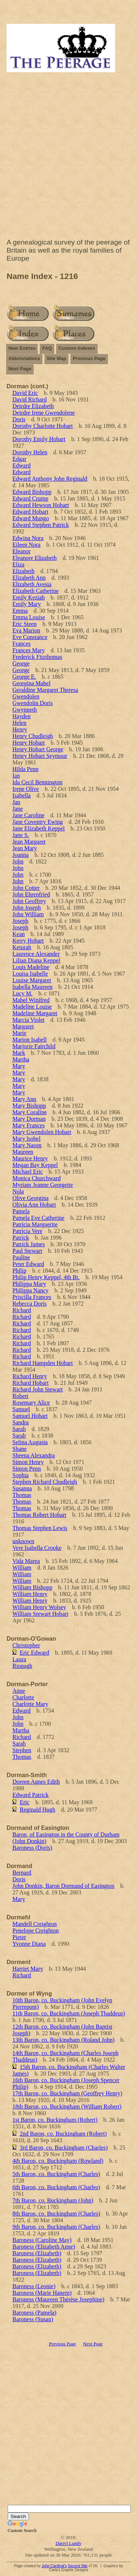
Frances (21, 644)
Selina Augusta (29, 1442)
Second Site (77, 2566)
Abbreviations (24, 358)
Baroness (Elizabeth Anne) (43, 2246)
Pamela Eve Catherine (38, 1218)
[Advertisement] (68, 157)
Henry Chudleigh (32, 736)
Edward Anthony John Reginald (49, 479)
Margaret (23, 1026)
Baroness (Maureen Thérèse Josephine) (58, 2299)
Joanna (20, 855)
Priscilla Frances (31, 1297)
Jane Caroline (28, 815)
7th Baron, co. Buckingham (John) (52, 2200)
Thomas (21, 1495)
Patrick (20, 1237)
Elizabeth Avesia (32, 584)
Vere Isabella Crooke (36, 1548)
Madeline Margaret (34, 1013)
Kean (18, 934)
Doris (19, 419)
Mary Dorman (29, 1119)
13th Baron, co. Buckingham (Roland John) (63, 2040)
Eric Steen (24, 624)
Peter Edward (28, 1264)
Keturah (21, 947)
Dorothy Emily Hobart (38, 439)
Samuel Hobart (29, 1416)
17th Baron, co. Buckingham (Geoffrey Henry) (67, 2093)
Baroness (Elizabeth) (36, 2253)
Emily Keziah (28, 597)
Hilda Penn (25, 769)
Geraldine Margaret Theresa (45, 690)
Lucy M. (22, 993)
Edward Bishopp (32, 492)
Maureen (22, 1152)
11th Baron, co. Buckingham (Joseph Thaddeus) (68, 2013)
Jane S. (20, 835)
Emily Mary (26, 604)
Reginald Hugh (37, 1809)
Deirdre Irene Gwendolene (43, 413)
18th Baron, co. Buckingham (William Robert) (66, 2106)
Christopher (26, 1645)
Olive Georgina (30, 1198)
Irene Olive (25, 789)
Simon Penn (26, 1468)
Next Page (19, 368)
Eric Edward (34, 1653)
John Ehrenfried (31, 894)
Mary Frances (28, 1125)
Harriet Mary (27, 1969)
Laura (19, 1659)
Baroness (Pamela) (34, 2312)
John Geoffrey (29, 901)
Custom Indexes (76, 348)
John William (28, 914)
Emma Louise (28, 617)
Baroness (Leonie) (34, 2286)
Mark (18, 1053)
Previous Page (89, 358)
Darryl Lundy (68, 2543)
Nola (18, 1191)
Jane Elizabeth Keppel (38, 828)
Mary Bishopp (29, 1105)
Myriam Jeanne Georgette (42, 1185)
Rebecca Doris (29, 1303)
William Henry (29, 1594)
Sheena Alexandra (33, 1455)
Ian (16, 776)
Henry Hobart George (37, 749)
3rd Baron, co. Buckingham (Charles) (64, 2147)
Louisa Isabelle (30, 973)
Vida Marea (26, 1561)
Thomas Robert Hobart (39, 1515)
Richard (21, 1310)
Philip (19, 1270)
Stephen (21, 1750)
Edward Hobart (30, 512)
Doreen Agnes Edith (36, 1782)
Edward (21, 465)
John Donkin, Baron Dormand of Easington (63, 1886)
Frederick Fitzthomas (37, 657)
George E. (24, 677)
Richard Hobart (30, 1383)
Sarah (19, 1429)
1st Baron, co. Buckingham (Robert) (55, 2120)
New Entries (21, 348)
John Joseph (26, 907)
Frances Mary (28, 650)
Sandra (20, 1422)
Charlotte (23, 1697)
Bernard (21, 1872)
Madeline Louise (32, 1006)
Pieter (19, 1937)
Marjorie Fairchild (34, 1046)
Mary (18, 1066)
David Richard (29, 399)
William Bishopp (32, 1587)
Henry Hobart (28, 743)
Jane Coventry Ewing (37, 822)
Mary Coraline (29, 1112)
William (21, 1567)
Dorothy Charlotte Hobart (42, 426)
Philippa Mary (29, 1284)
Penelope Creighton (35, 1930)
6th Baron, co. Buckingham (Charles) (56, 2187)
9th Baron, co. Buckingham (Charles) (56, 2227)
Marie (19, 1033)
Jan (16, 802)
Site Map (56, 358)
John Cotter (25, 888)
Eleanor (21, 551)
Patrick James (28, 1244)
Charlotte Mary (30, 1704)
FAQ (47, 348)
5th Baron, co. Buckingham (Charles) (56, 2174)
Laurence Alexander (36, 954)
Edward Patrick (30, 1795)
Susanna (22, 1488)
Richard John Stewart (37, 1389)
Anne (18, 1691)
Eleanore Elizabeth (34, 558)
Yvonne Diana (29, 1944)
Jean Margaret (29, 842)
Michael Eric (27, 1171)
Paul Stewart (27, 1251)
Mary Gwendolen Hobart (41, 1132)
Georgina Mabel (31, 683)
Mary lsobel (26, 1138)
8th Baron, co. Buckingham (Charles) (56, 2213)
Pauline (21, 1257)
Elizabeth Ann (29, 578)
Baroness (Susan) (32, 2319)
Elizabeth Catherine (35, 591)
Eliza (18, 564)
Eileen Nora (26, 545)
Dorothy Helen (29, 452)
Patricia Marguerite (35, 1224)
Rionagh (22, 1666)
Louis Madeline (30, 967)
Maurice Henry (30, 1158)
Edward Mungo (30, 518)
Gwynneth (24, 710)
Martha (20, 1059)
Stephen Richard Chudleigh (44, 1482)
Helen (19, 723)
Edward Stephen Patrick (40, 525)
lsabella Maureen (32, 987)
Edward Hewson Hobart (40, 505)
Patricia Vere (27, 1231)
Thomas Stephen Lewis (39, 1528)
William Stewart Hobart (40, 1614)
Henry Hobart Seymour (39, 756)
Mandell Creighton (34, 1924)
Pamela (21, 1211)
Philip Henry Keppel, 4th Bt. (46, 1277)
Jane (17, 809)
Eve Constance (29, 637)
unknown (23, 1541)
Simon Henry (28, 1462)
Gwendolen (25, 696)
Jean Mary (24, 848)
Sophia (20, 1475)
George (21, 663)
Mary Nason (27, 1145)
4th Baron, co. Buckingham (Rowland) (57, 2161)
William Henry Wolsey (39, 1607)
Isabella (21, 795)
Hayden (21, 716)
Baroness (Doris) (32, 1848)
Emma (20, 611)
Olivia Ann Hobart (34, 1204)
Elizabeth (23, 571)
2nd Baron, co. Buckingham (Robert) (63, 2134)
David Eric (25, 393)
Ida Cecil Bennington (37, 782)
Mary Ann (24, 1099)
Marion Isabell (29, 1039)
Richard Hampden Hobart (42, 1363)
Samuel (21, 1409)
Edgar (19, 459)
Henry (19, 729)
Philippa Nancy (30, 1290)
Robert (20, 1396)
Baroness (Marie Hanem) (42, 2293)
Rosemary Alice (31, 1402)
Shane (19, 1449)
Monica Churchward (36, 1178)
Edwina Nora (27, 538)
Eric (25, 1802)
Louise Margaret (31, 980)
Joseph (20, 921)
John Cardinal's (54, 2566)
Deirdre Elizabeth (33, 406)
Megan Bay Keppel (35, 1165)
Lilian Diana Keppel (36, 960)
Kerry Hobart (28, 940)
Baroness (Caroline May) (42, 2240)
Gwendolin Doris (32, 703)
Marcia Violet (28, 1020)
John (17, 861)
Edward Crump (30, 498)
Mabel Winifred (31, 1000)
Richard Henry (29, 1376)
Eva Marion (26, 630)
